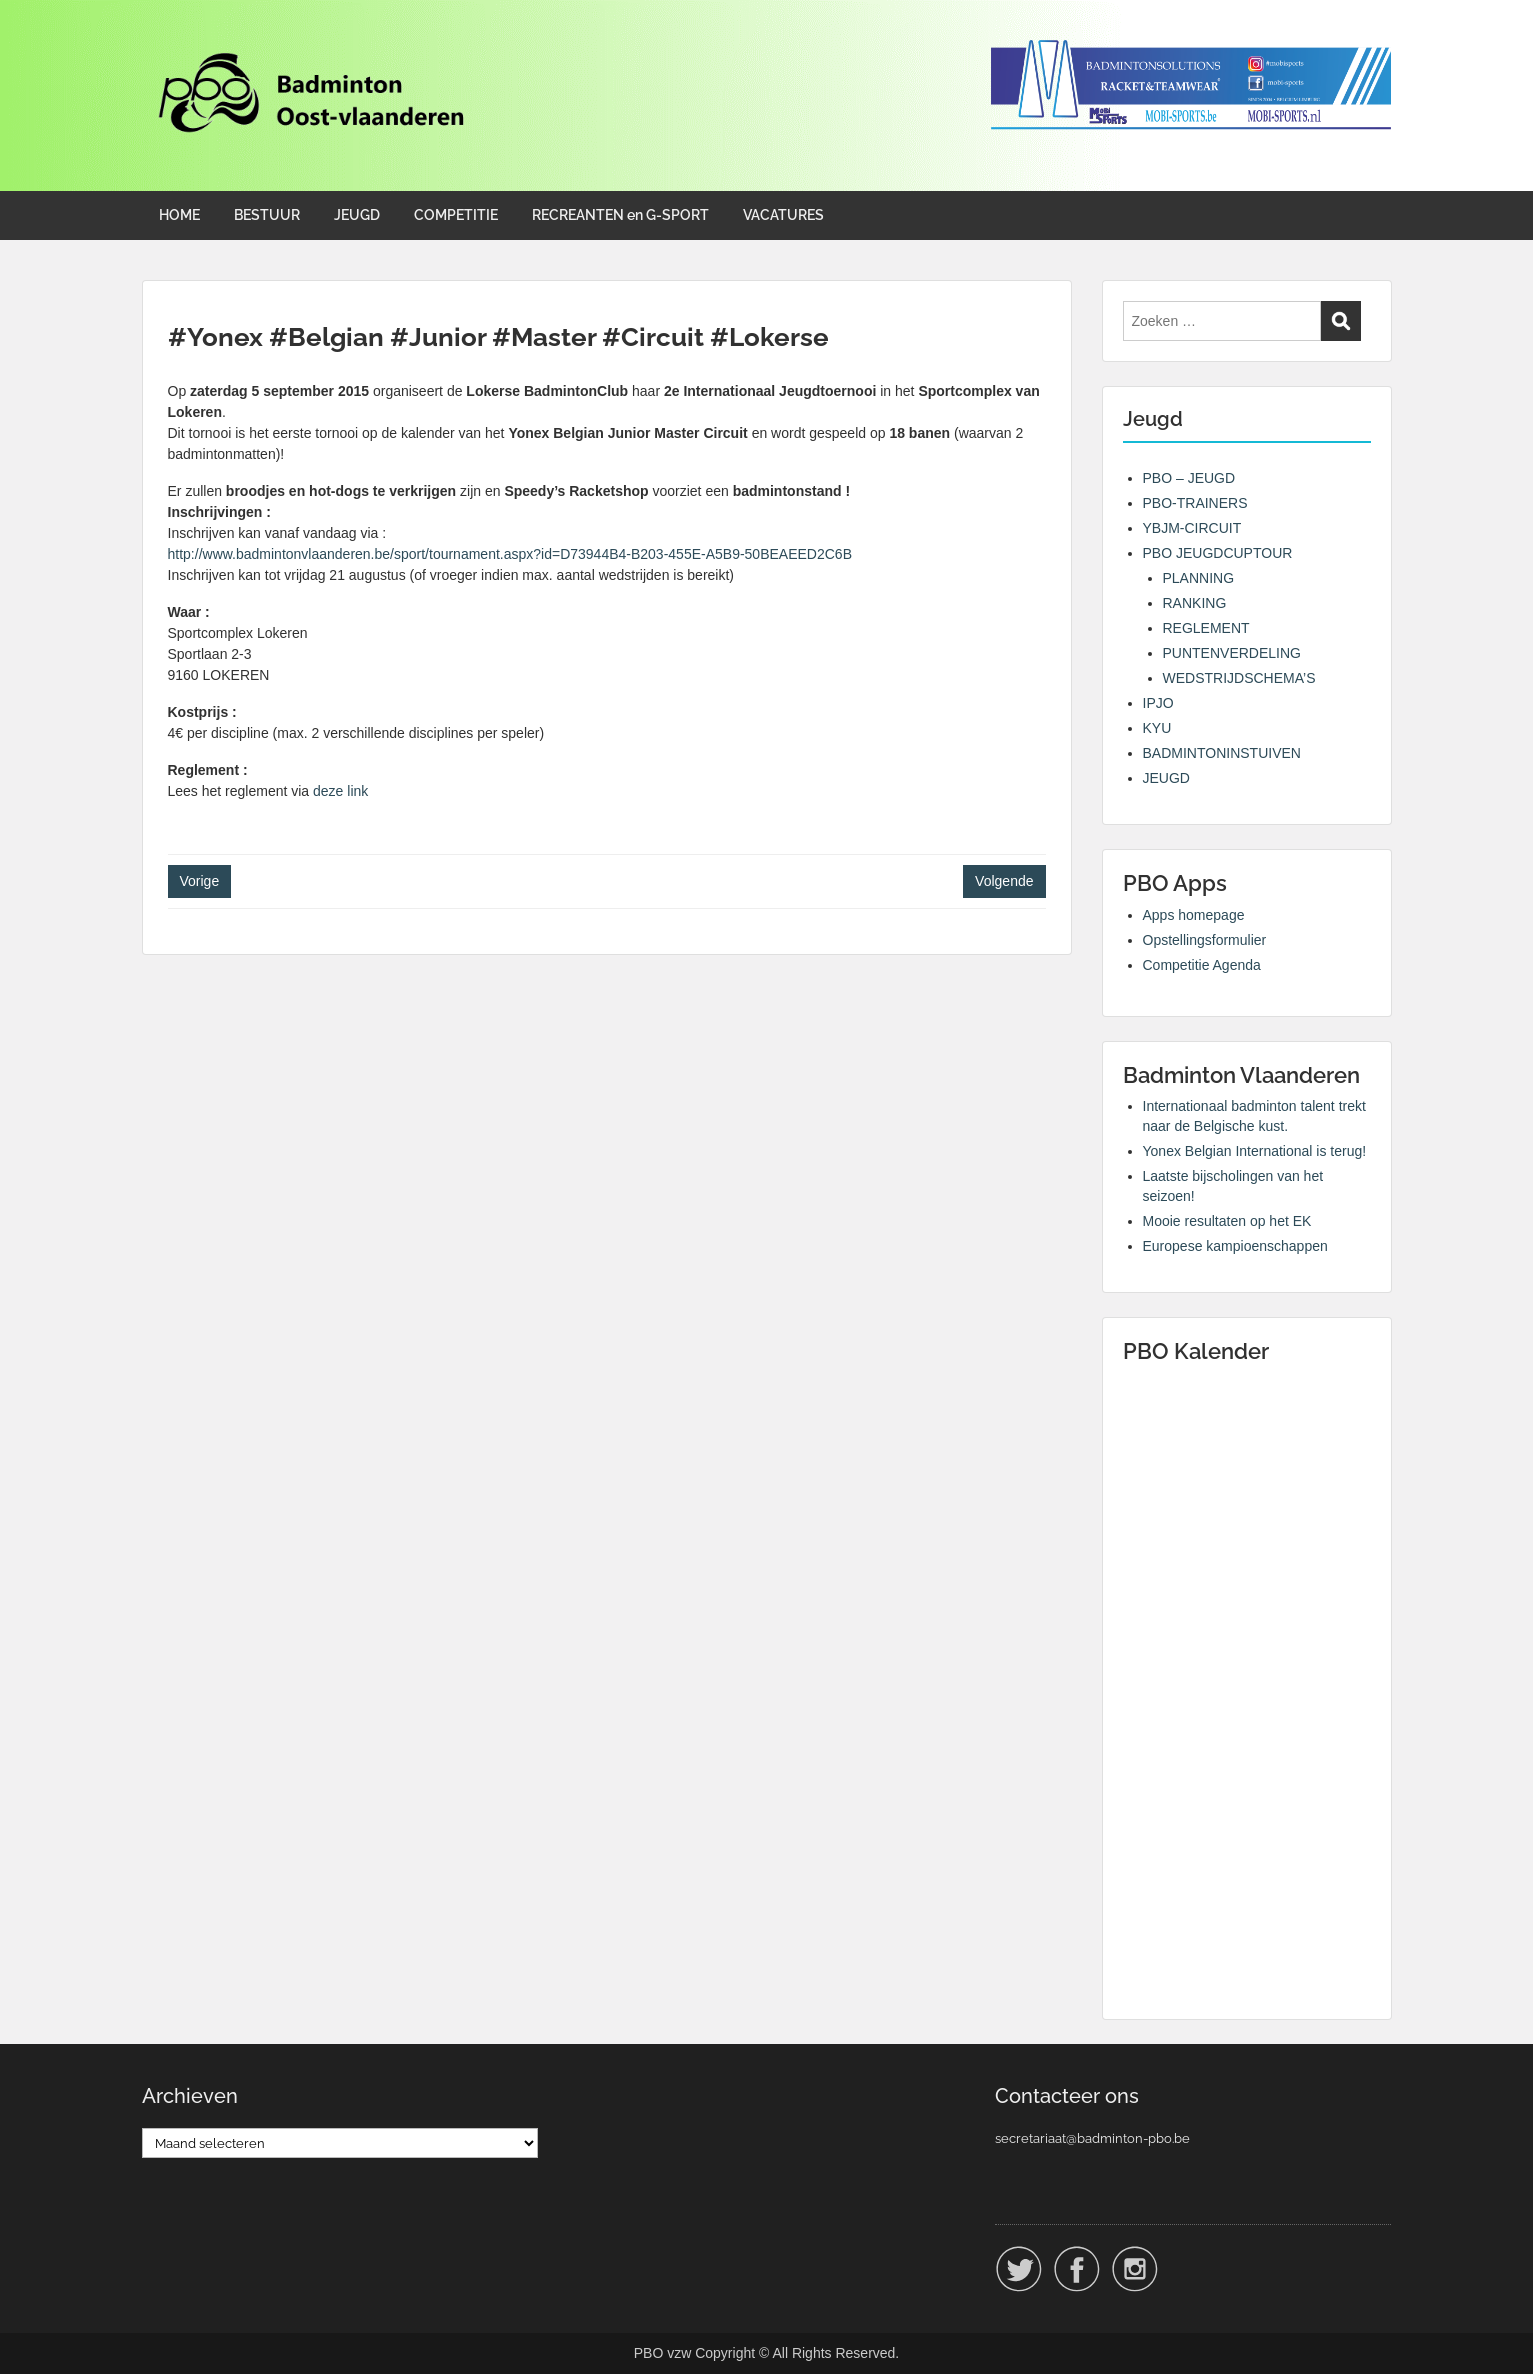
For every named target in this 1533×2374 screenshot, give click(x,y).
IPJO (1158, 703)
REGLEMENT (1206, 628)
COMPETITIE (456, 215)
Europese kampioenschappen (1235, 1246)
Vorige (200, 881)
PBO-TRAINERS (1195, 503)
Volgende (1004, 881)
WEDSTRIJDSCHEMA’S (1239, 678)
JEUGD (357, 215)
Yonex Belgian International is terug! (1255, 1151)
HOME (179, 215)
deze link (340, 791)
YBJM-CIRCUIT (1192, 528)
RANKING (1195, 603)
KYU (1157, 728)
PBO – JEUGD (1189, 478)
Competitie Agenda (1202, 965)
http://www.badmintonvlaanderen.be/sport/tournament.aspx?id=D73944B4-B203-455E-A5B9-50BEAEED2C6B (510, 554)
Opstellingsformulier (1205, 940)
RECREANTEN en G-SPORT (620, 215)
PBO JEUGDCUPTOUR (1218, 553)
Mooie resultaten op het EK (1227, 1221)
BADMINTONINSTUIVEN (1222, 753)
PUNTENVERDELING (1232, 653)
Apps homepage (1194, 915)
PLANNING (1199, 578)
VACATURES (783, 215)
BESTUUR (267, 215)
